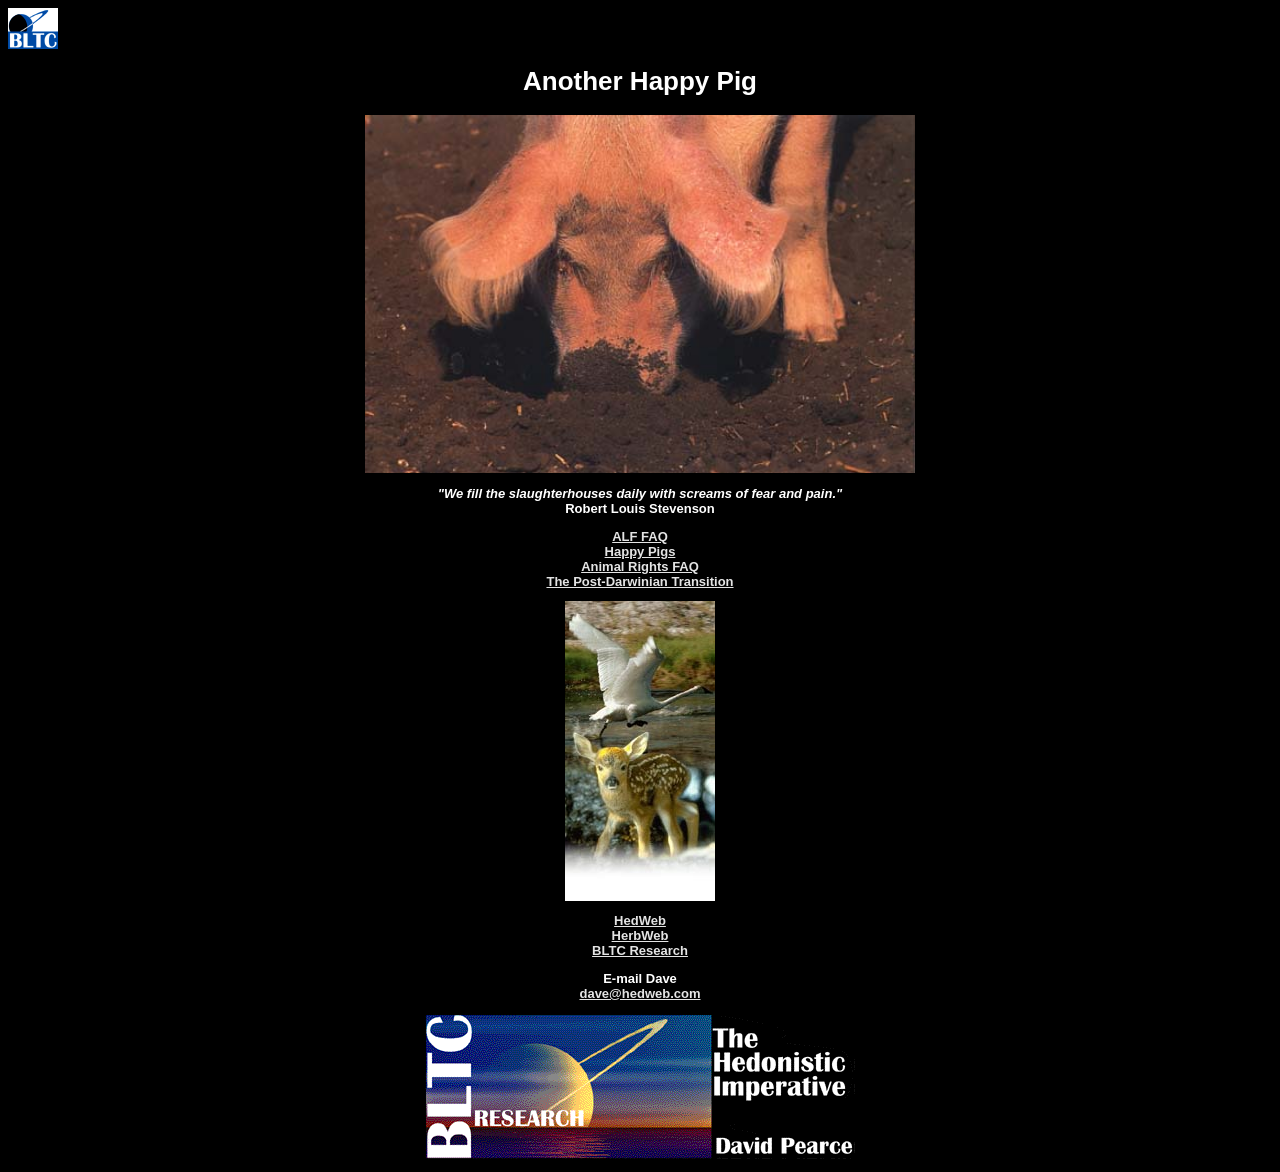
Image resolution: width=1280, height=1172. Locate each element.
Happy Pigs (640, 551)
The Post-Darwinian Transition (639, 581)
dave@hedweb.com (639, 993)
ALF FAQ (640, 536)
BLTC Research (640, 950)
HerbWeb (640, 935)
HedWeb (640, 920)
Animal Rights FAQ (640, 566)
